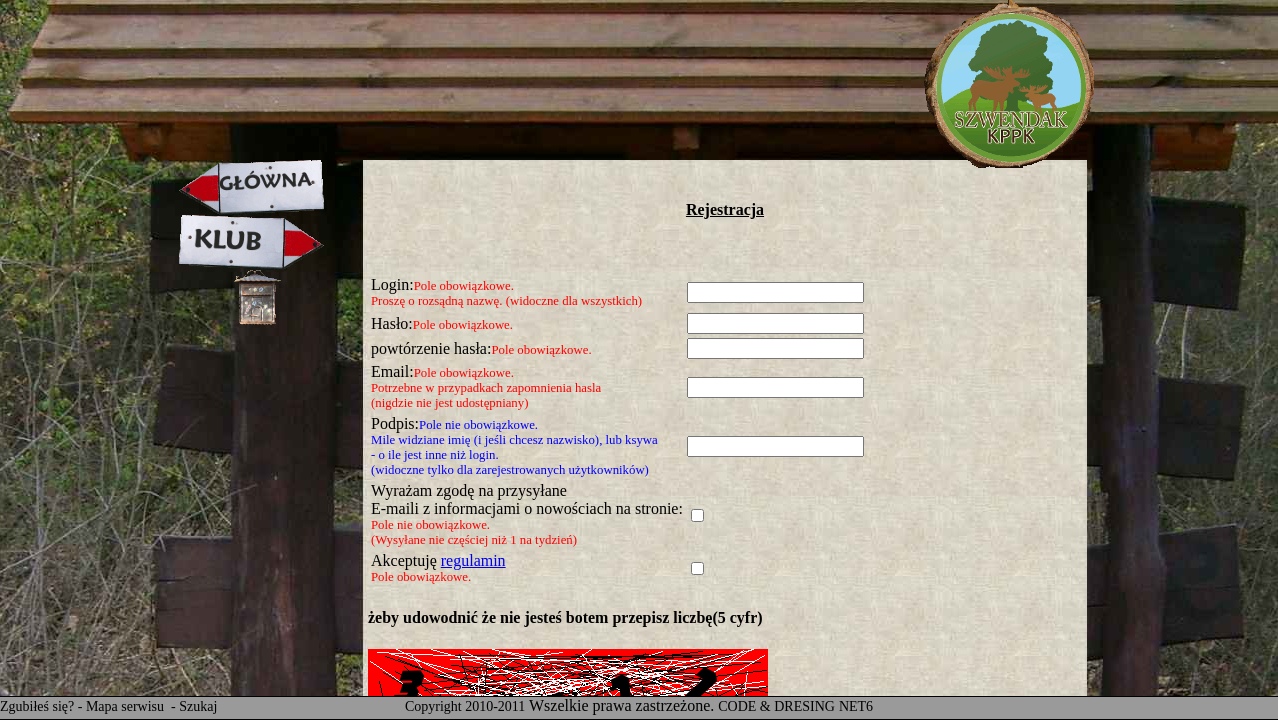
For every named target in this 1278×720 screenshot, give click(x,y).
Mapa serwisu (127, 706)
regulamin (473, 560)
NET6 (856, 706)
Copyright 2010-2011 (465, 706)
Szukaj (198, 706)
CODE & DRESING (776, 706)
